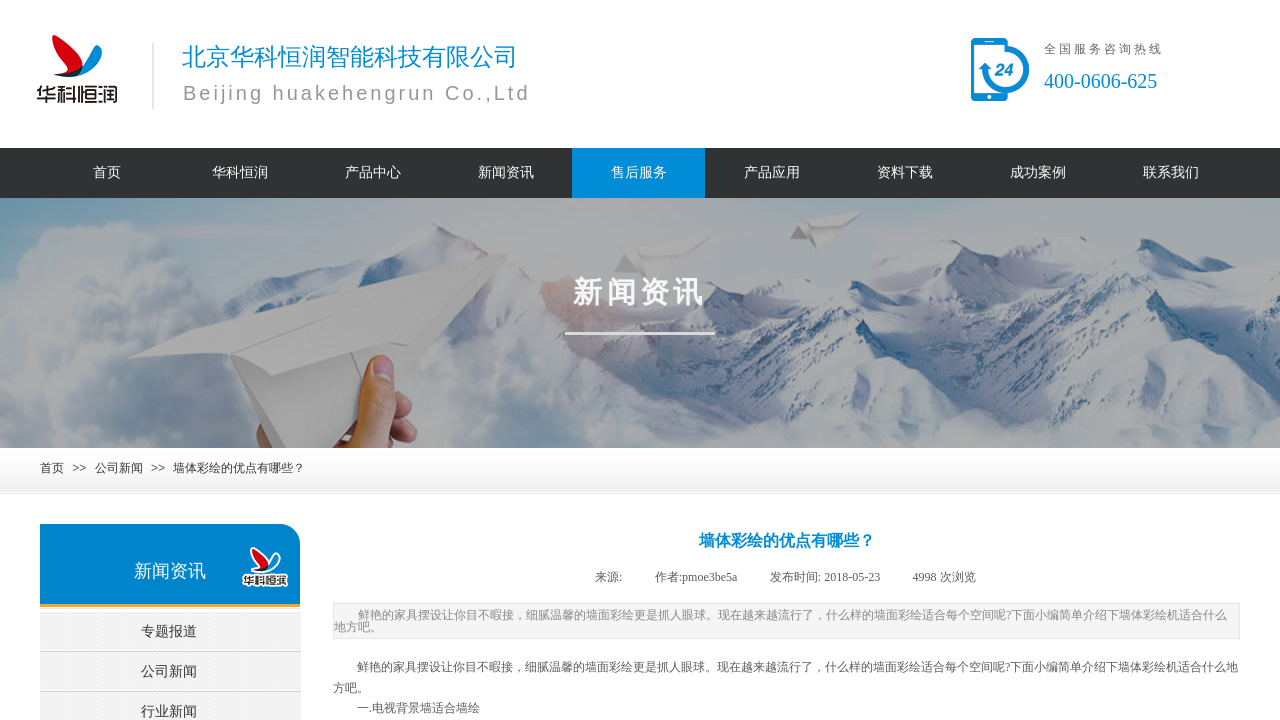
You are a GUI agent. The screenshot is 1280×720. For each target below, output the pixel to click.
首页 (52, 468)
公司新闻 (119, 468)
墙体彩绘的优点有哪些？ (239, 468)
